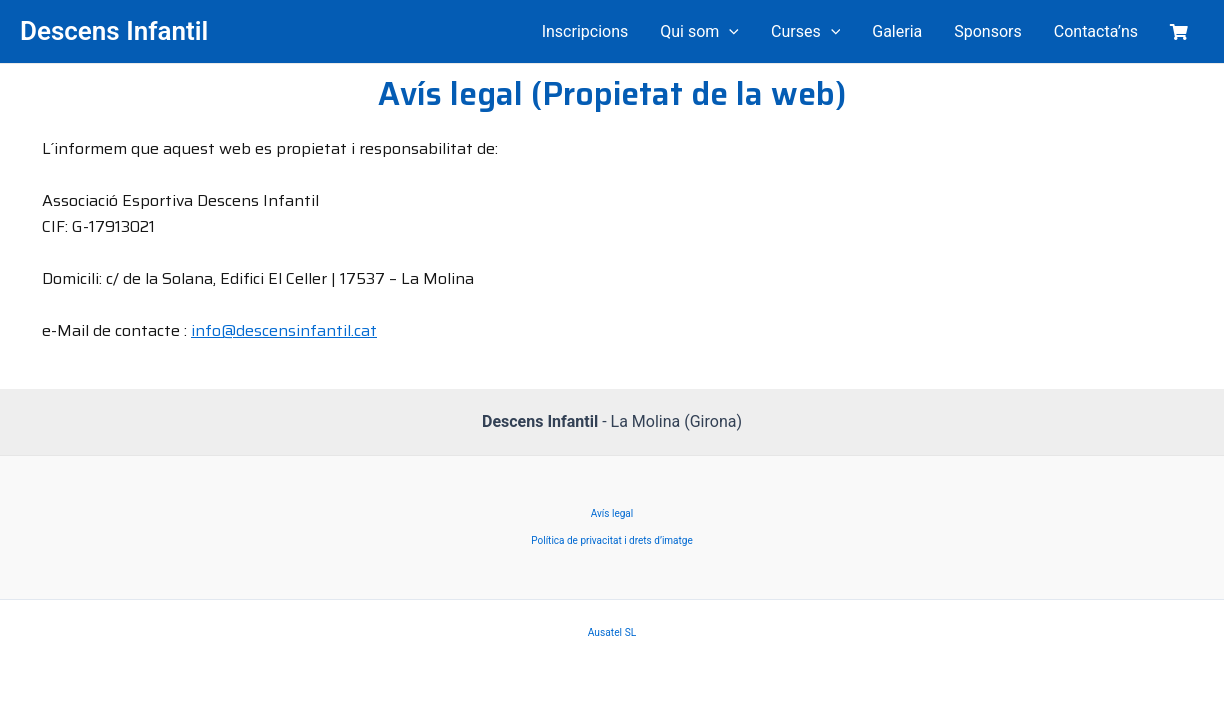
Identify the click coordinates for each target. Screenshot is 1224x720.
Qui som (699, 31)
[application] (729, 32)
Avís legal (612, 513)
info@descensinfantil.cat (284, 330)
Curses (805, 31)
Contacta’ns (1096, 31)
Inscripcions (585, 31)
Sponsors (988, 31)
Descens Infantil (114, 31)
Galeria (897, 31)
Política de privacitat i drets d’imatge (611, 540)
